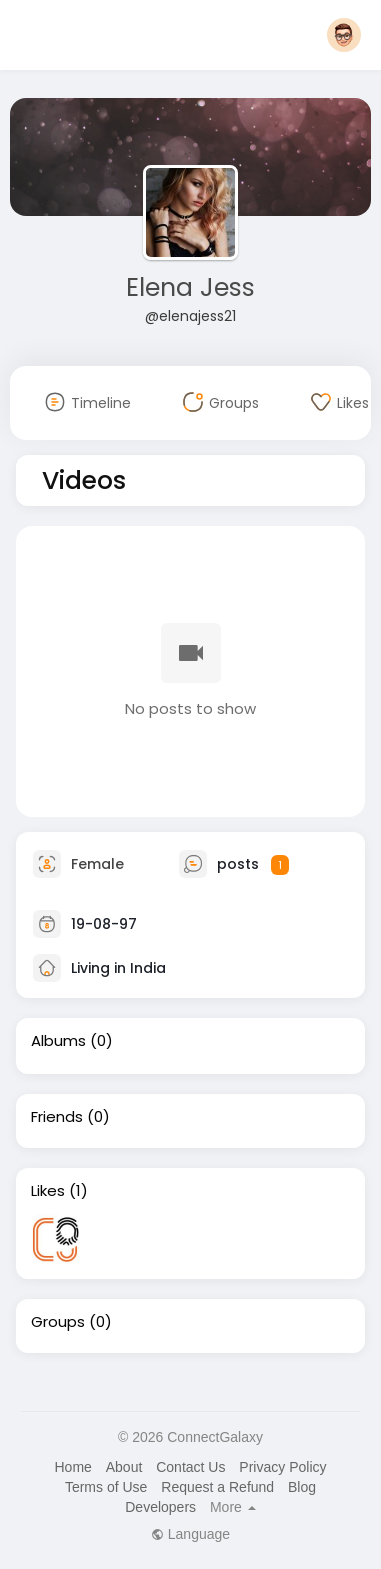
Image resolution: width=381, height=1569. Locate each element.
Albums (58, 1041)
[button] (344, 35)
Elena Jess (190, 287)
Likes (48, 1191)
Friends (57, 1117)
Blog (302, 1487)
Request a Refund (217, 1487)
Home (72, 1467)
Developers (160, 1507)
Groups (58, 1322)
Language (190, 1534)
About (124, 1467)
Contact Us (190, 1467)
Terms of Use (106, 1487)
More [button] (233, 1507)
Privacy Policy (282, 1467)
